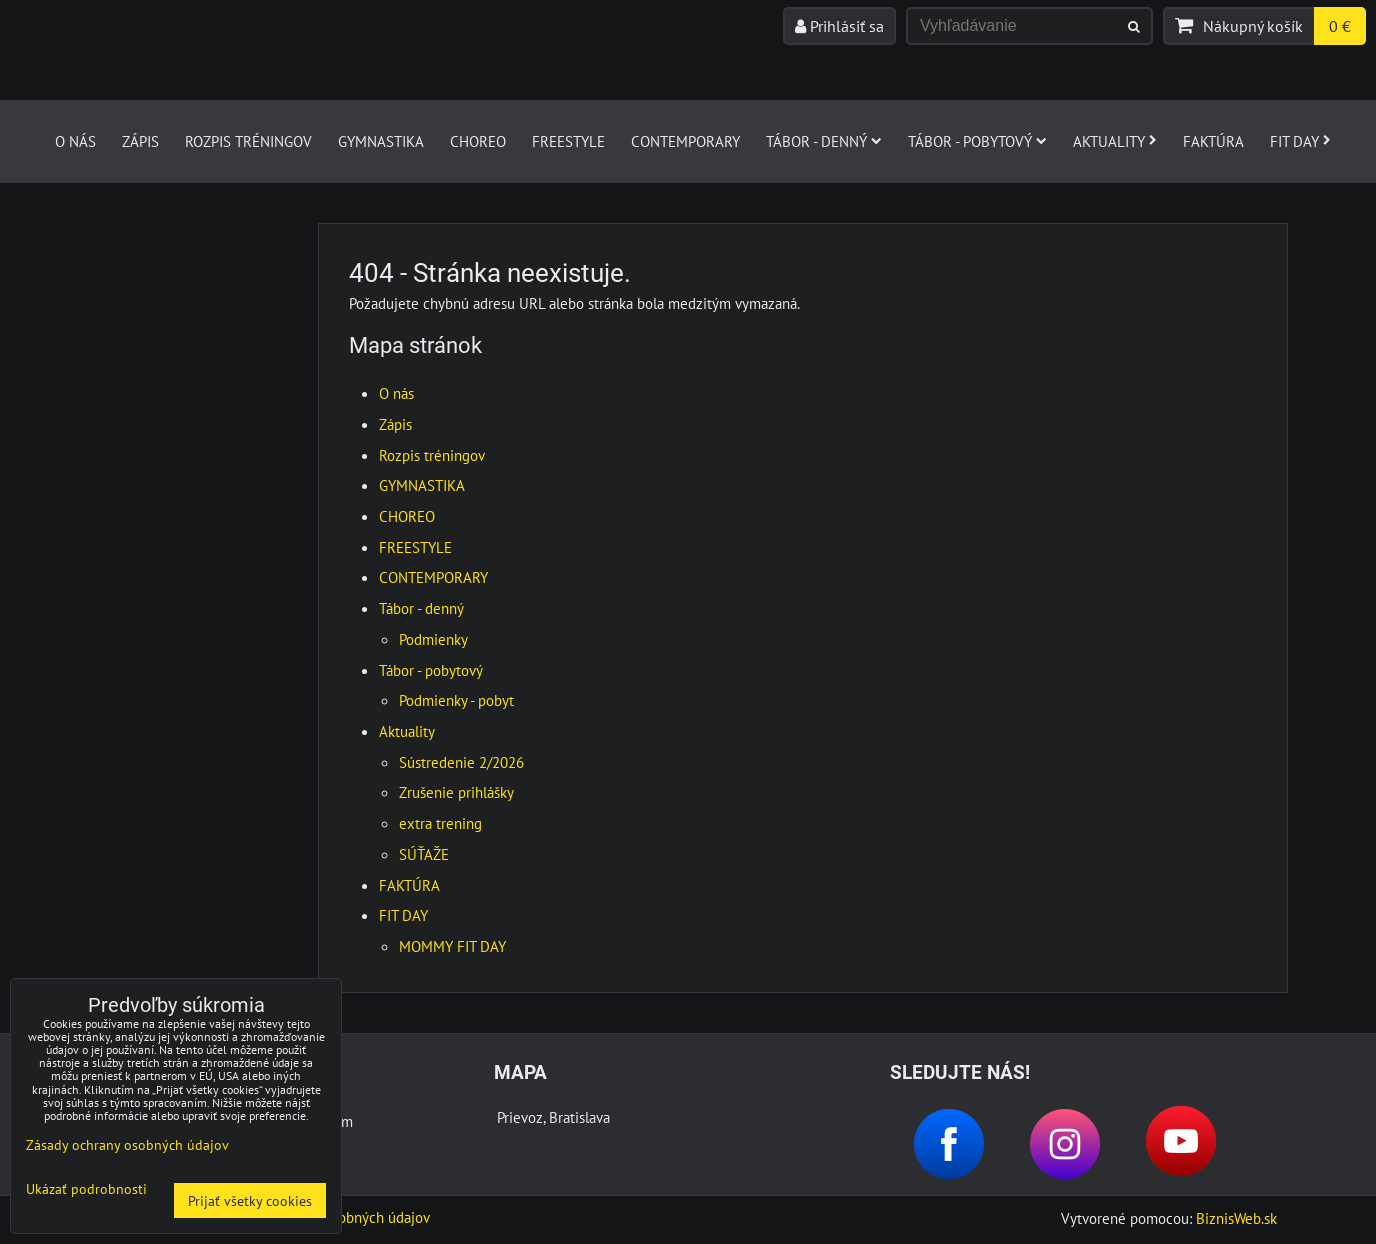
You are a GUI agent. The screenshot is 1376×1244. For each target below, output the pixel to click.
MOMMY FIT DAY (452, 946)
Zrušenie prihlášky (456, 792)
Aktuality (1115, 141)
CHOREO (478, 141)
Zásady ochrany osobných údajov (127, 1144)
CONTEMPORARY (685, 141)
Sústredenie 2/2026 (461, 762)
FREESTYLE (568, 141)
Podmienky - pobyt (456, 700)
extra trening (440, 823)
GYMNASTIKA (381, 141)
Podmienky (433, 639)
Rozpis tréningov (248, 141)
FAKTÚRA (1213, 141)
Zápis (140, 141)
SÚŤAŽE (424, 854)
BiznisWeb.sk (1236, 1218)
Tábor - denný (824, 141)
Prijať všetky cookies (250, 1200)
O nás (75, 141)
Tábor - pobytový (977, 141)
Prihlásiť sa (839, 26)
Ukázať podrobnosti (86, 1189)
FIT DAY (1300, 141)
